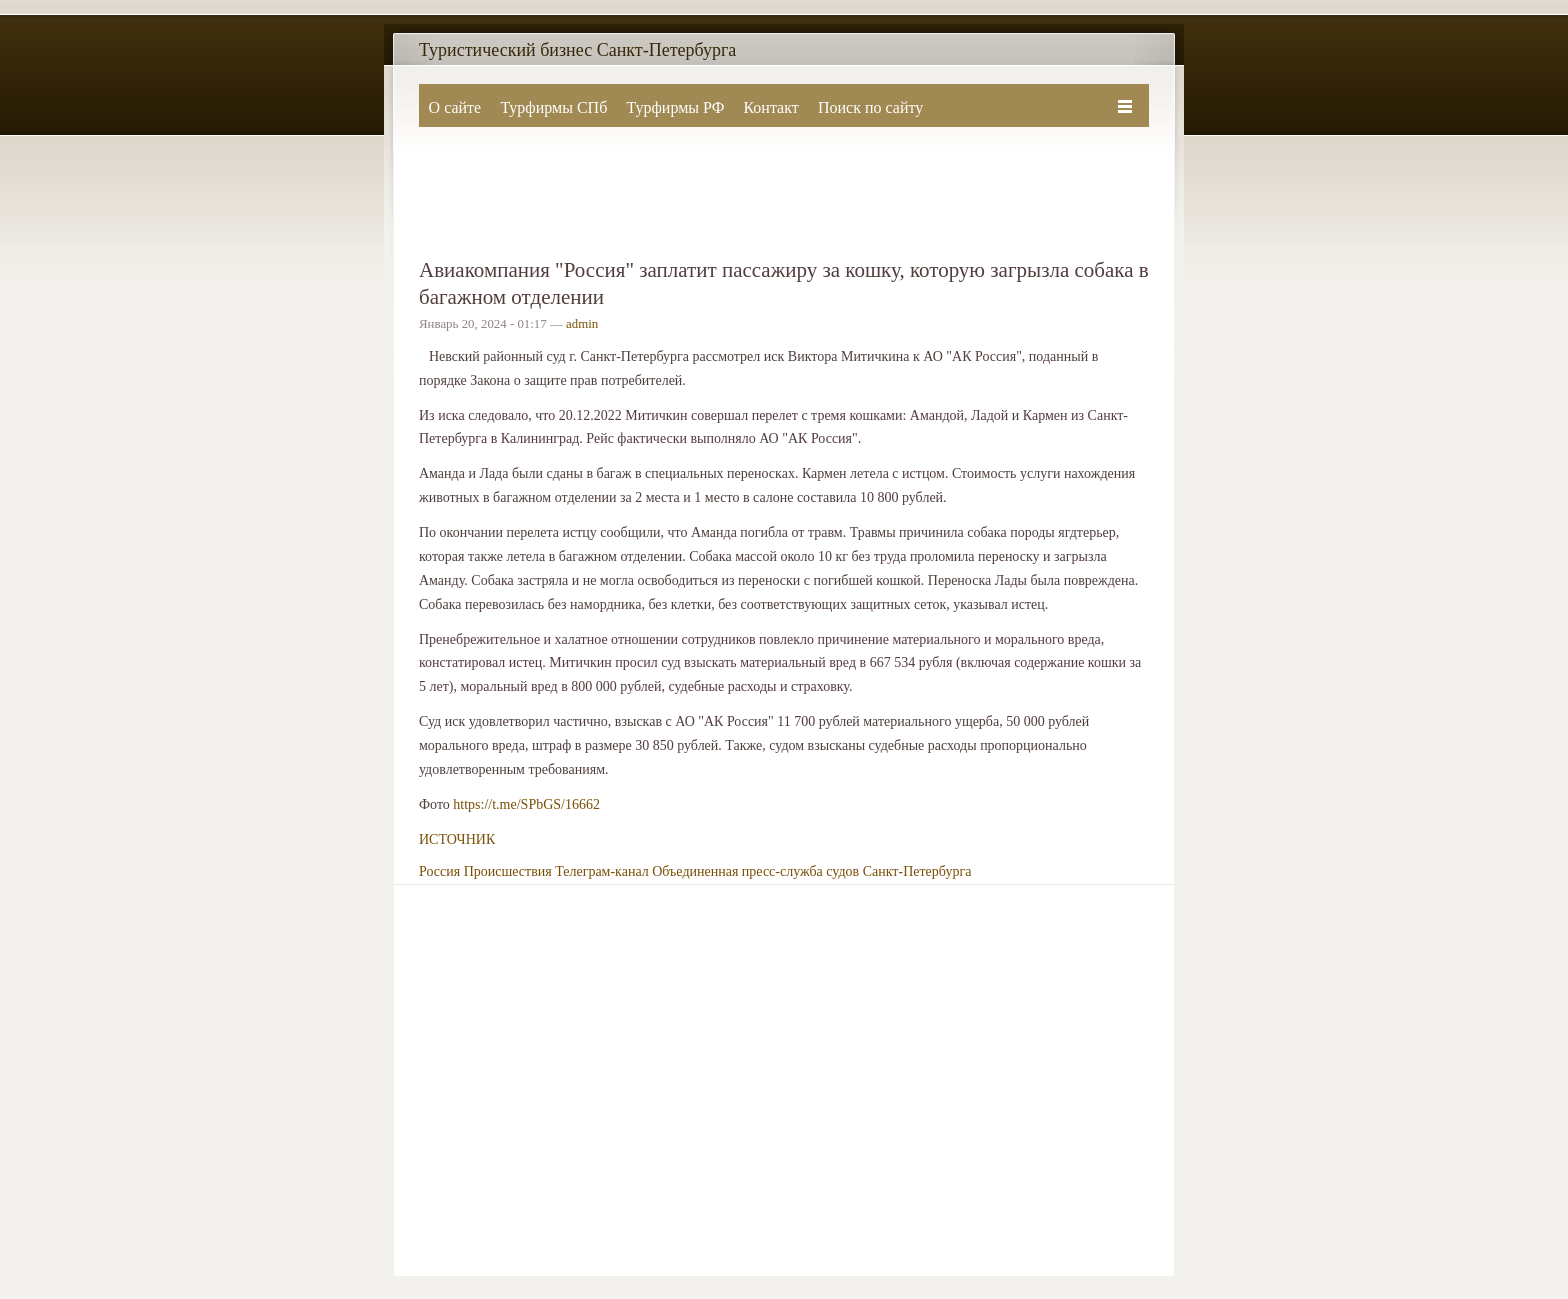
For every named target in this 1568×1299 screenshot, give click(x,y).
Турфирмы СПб (553, 107)
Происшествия (508, 871)
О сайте (455, 107)
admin (582, 324)
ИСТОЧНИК (457, 839)
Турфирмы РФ (675, 107)
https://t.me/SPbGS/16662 (526, 804)
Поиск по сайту (870, 107)
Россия (439, 871)
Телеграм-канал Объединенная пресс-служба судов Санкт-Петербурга (763, 871)
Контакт (770, 107)
